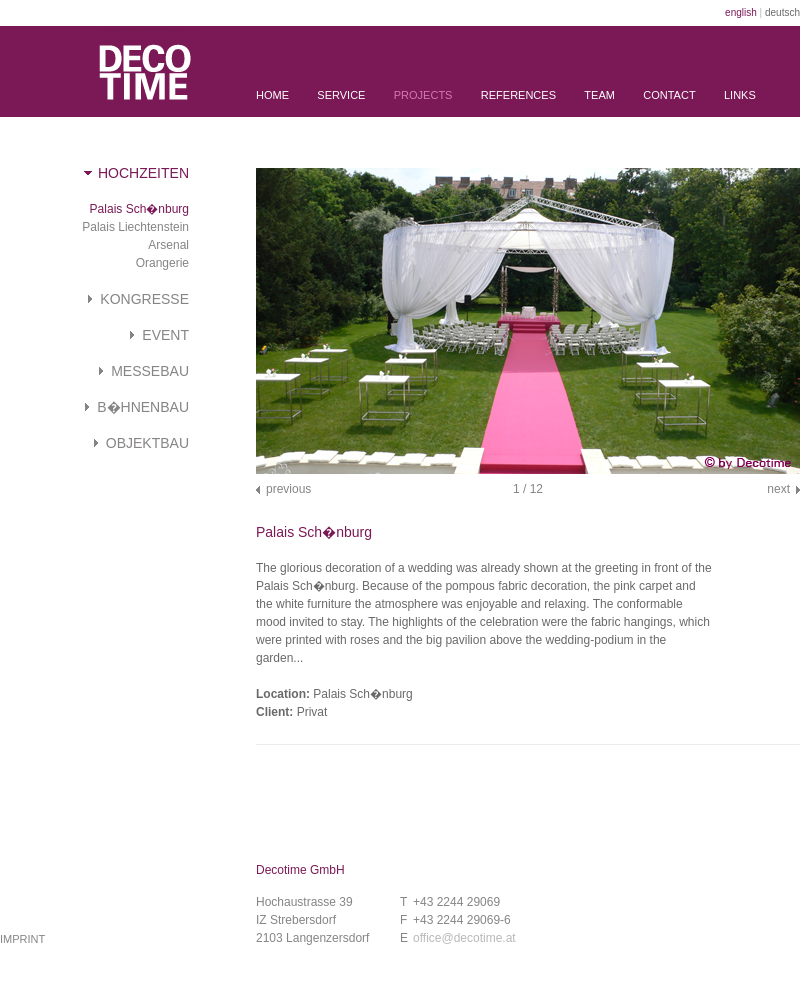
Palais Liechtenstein (135, 227)
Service (341, 95)
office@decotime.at (464, 938)
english (741, 12)
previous (288, 489)
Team (599, 95)
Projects (423, 95)
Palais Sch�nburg (139, 209)
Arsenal (168, 245)
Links (740, 95)
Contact (669, 95)
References (518, 95)
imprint (22, 939)
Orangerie (162, 263)
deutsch (782, 12)
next (778, 489)
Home (272, 95)
